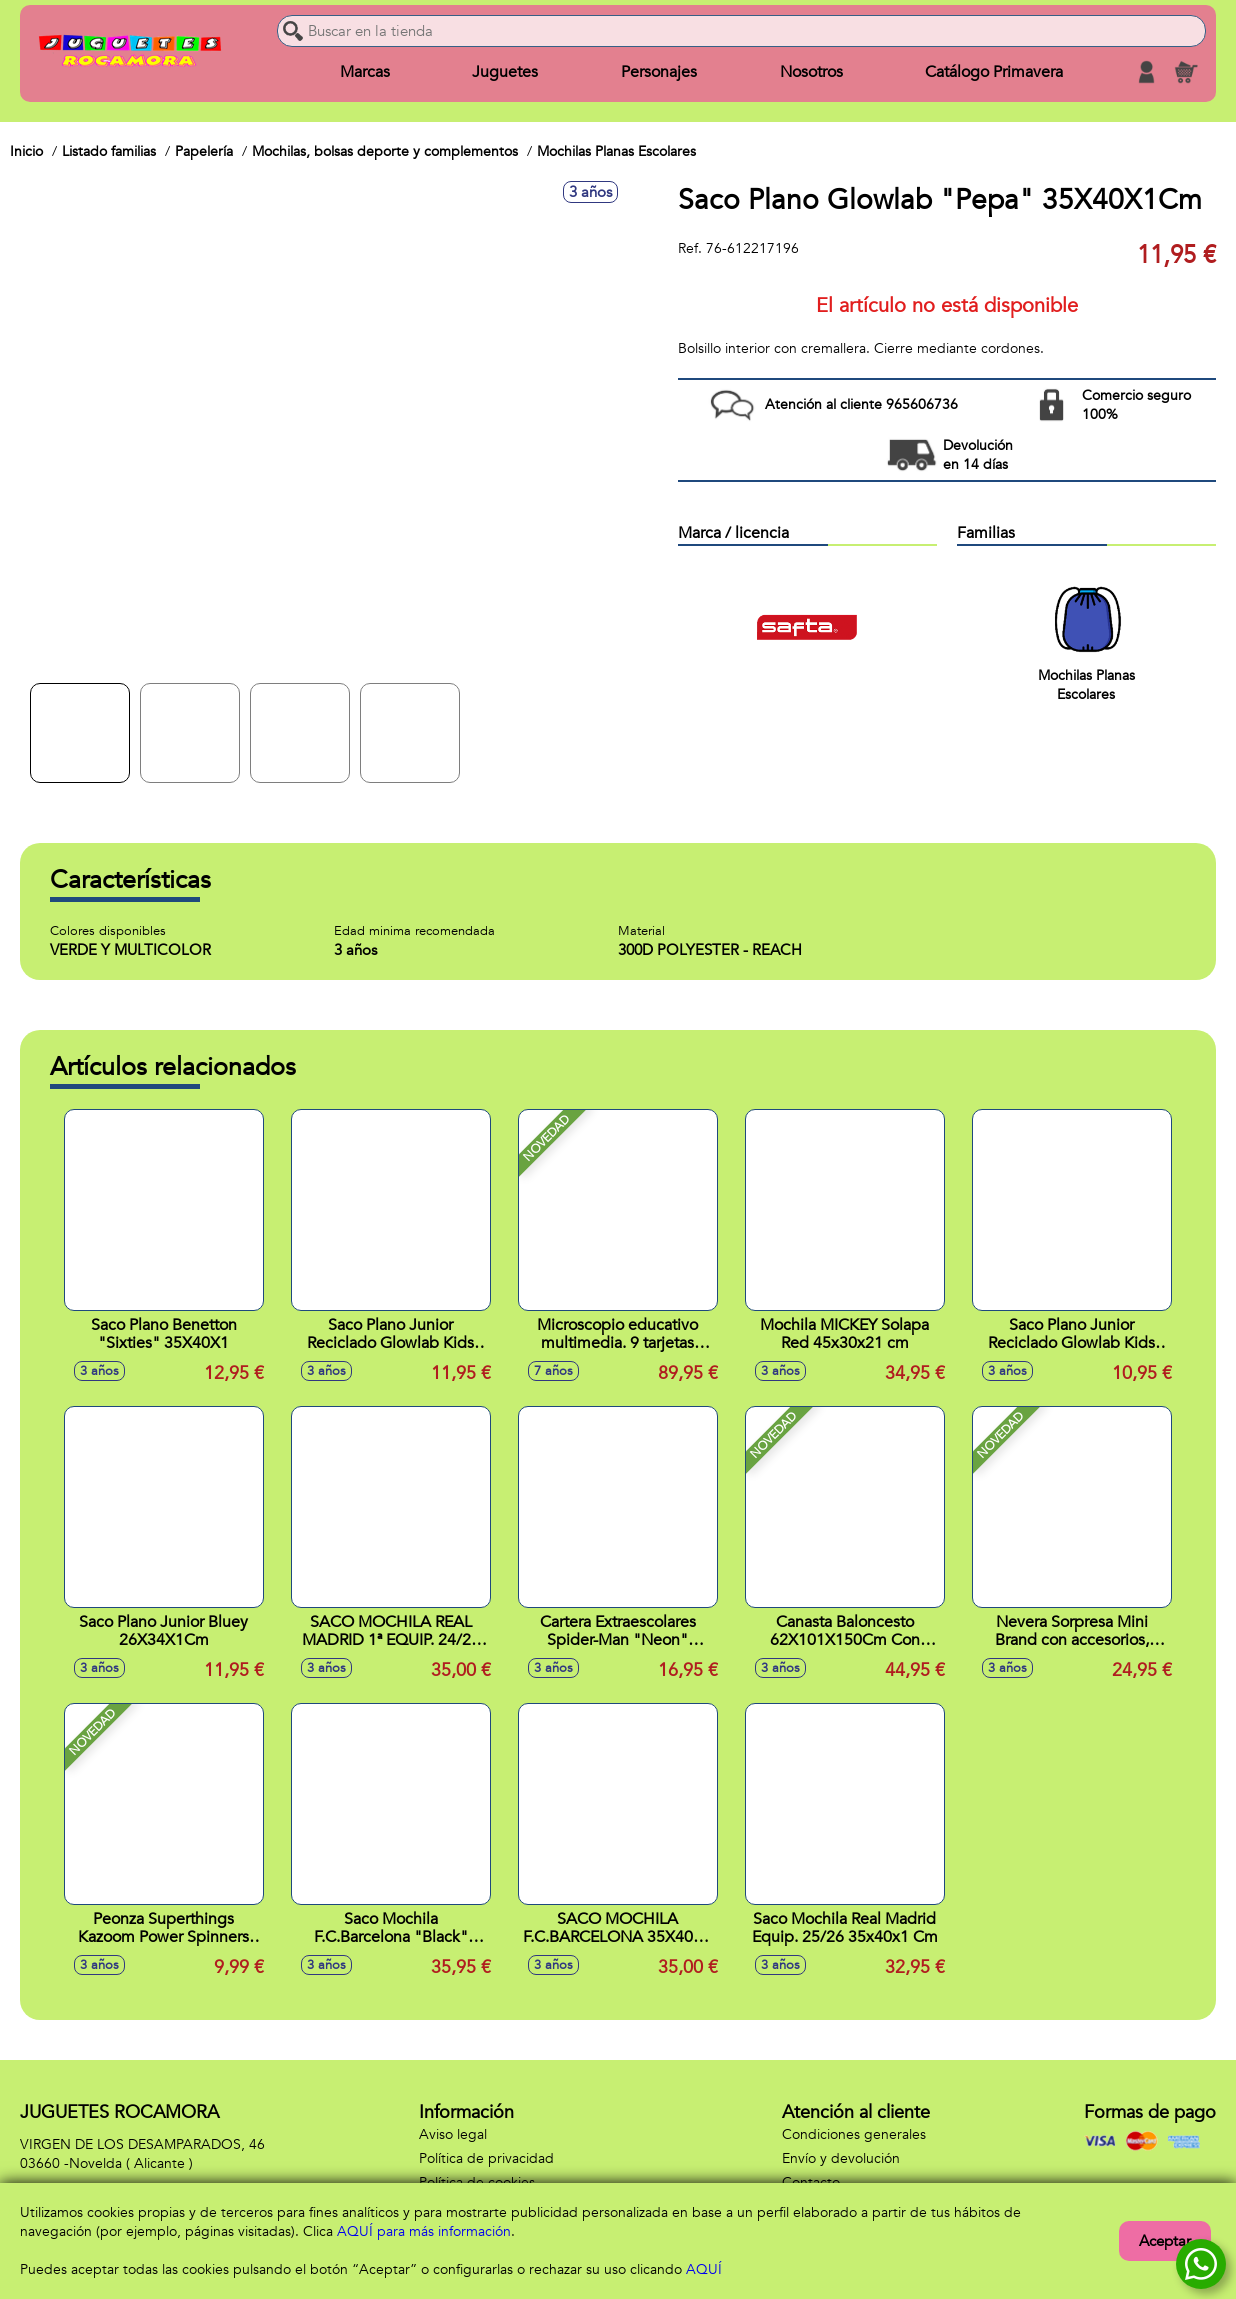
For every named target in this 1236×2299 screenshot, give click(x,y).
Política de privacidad (486, 2158)
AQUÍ (704, 2269)
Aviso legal (453, 2134)
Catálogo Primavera (994, 72)
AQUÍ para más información (424, 2231)
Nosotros (811, 72)
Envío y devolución (841, 2158)
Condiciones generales (854, 2134)
